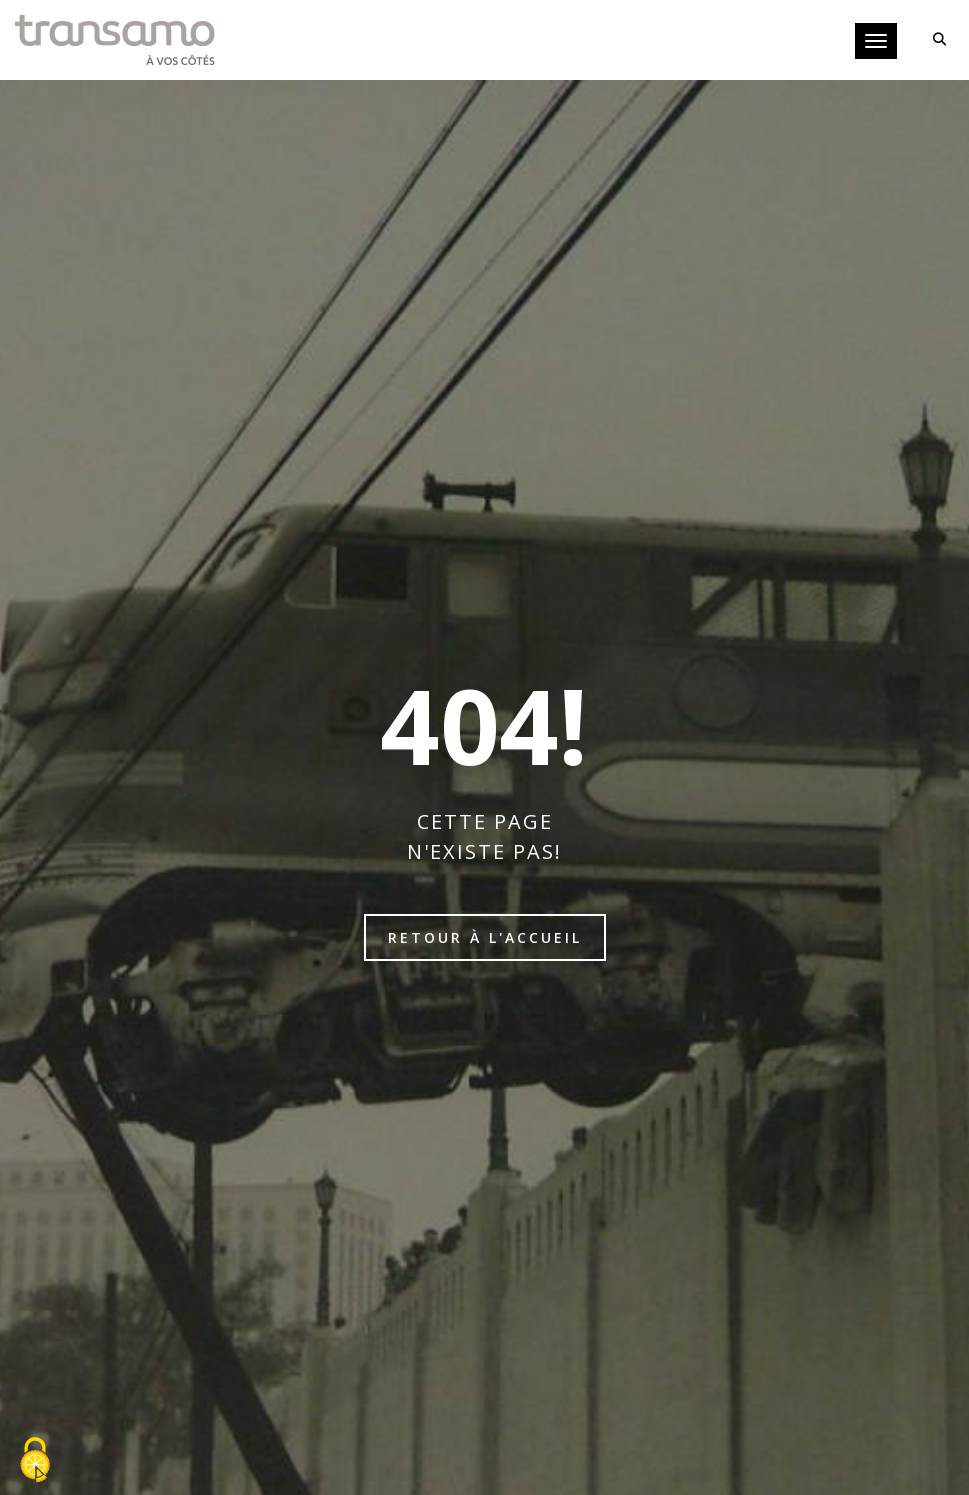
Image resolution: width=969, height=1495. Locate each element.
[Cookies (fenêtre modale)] (35, 1461)
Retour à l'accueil (485, 937)
